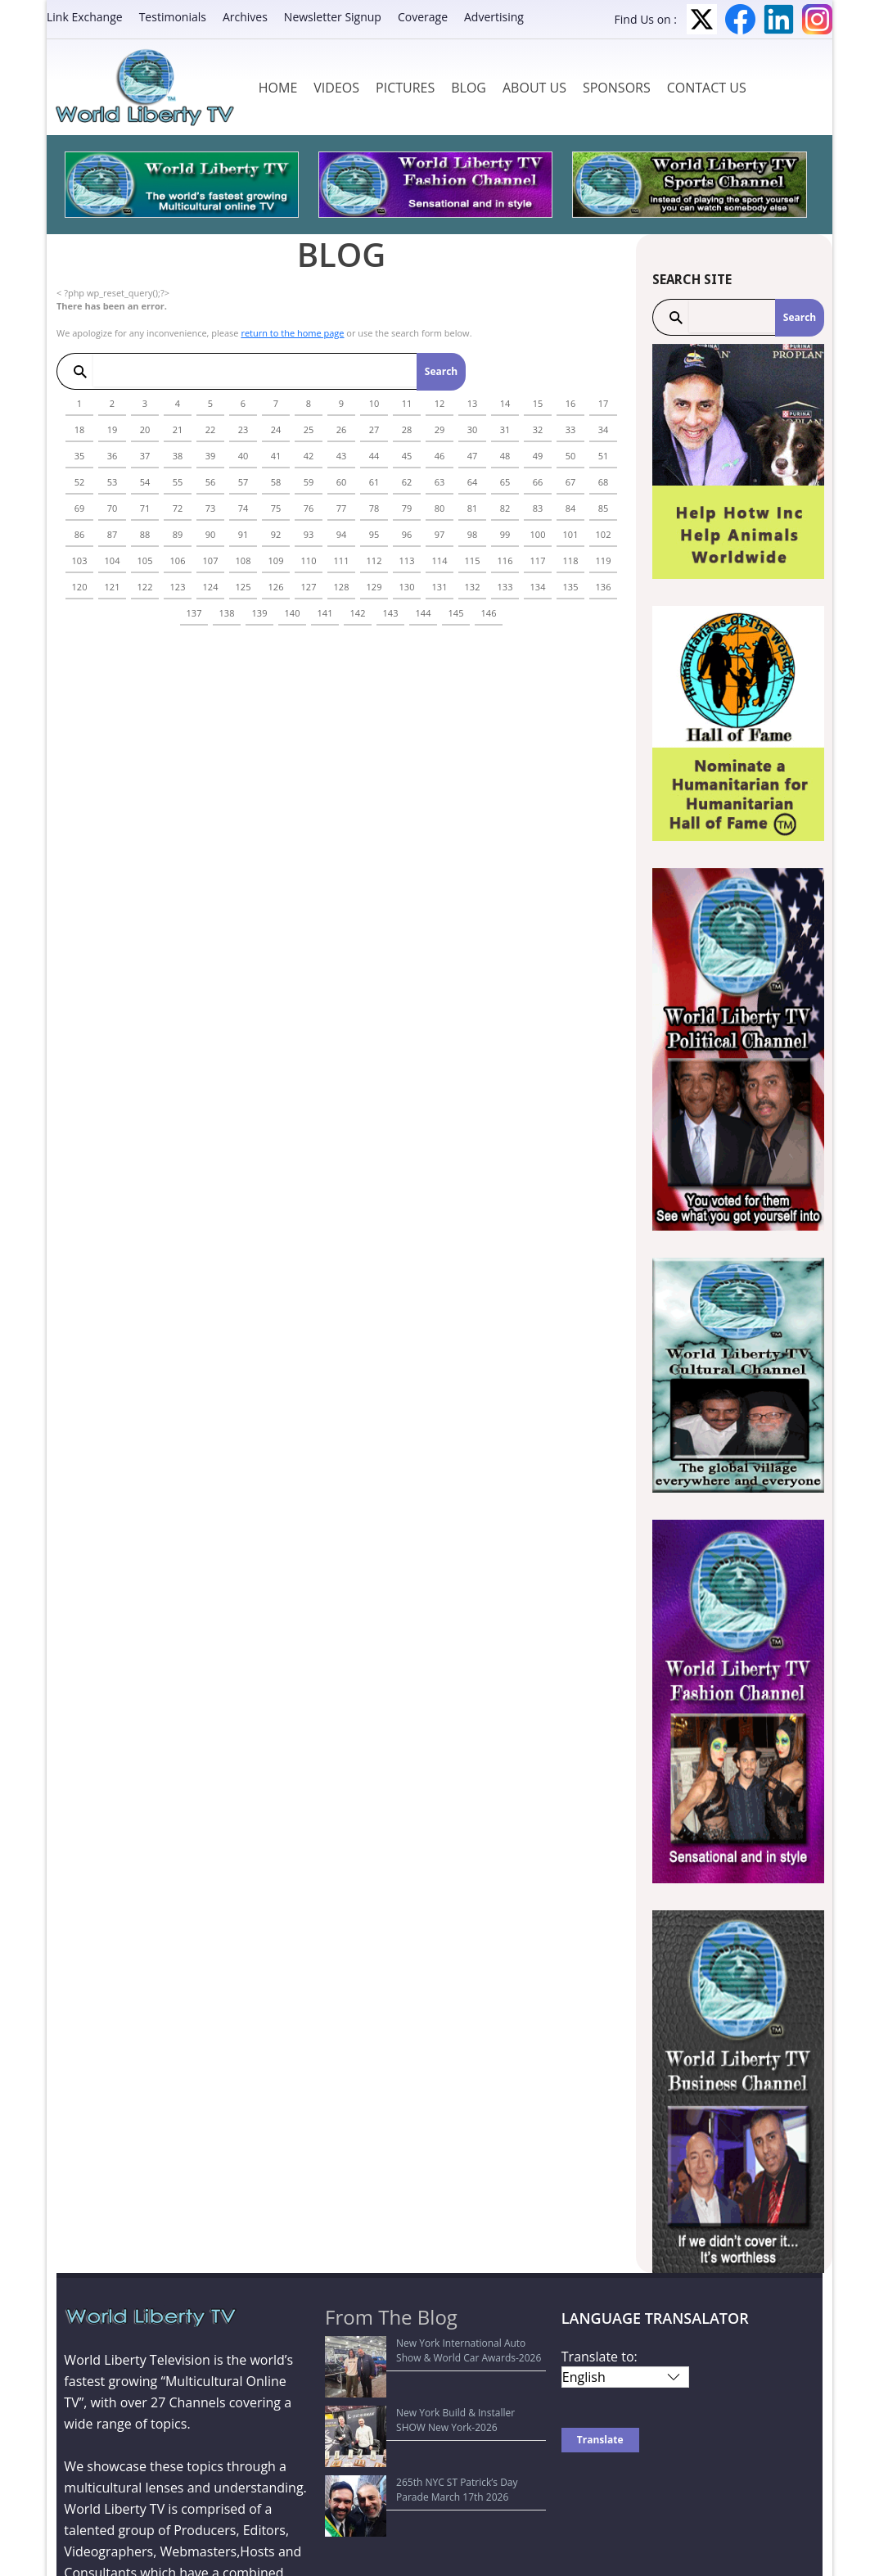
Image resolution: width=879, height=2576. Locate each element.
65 (505, 482)
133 (505, 587)
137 (194, 613)
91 (243, 534)
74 (243, 508)
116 (505, 560)
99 (505, 534)
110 (309, 560)
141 (325, 613)
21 (178, 429)
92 (276, 534)
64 (472, 482)
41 (276, 456)
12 (440, 403)
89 (178, 534)
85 (603, 508)
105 (145, 560)
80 (440, 508)
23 (243, 429)
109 (276, 560)
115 (472, 560)
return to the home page (292, 333)
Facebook (740, 19)
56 (210, 482)
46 (440, 456)
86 (79, 534)
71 (145, 508)
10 (374, 403)
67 (571, 482)
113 (407, 560)
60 (341, 482)
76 (309, 508)
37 (145, 456)
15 (538, 403)
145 (456, 613)
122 (145, 587)
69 (79, 508)
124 (211, 587)
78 (374, 508)
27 (374, 429)
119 (603, 560)
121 (112, 587)
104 (112, 560)
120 (80, 587)
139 (260, 613)
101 (571, 534)
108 (243, 560)
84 (571, 508)
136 (603, 587)
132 (472, 587)
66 (538, 482)
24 (276, 429)
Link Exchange (85, 17)
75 (276, 508)
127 (309, 587)
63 (440, 482)
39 (210, 456)
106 (178, 560)
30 (472, 429)
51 (603, 456)
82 (505, 508)
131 (440, 587)
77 (341, 508)
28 (407, 429)
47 (472, 456)
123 (178, 587)
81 (472, 508)
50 (571, 456)
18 (79, 429)
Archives (245, 17)
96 (407, 534)
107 (211, 560)
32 (538, 429)
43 (341, 456)
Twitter (702, 19)
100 (538, 534)
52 (79, 482)
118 (571, 560)
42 (309, 456)
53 (112, 482)
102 (603, 534)
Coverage (423, 17)
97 (440, 534)
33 (571, 429)
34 (603, 429)
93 (309, 534)
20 (145, 429)
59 (309, 482)
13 (472, 403)
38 (178, 456)
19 (112, 429)
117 (538, 560)
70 (112, 508)
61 (374, 482)
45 (407, 456)
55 (178, 482)
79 (407, 508)
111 (341, 560)
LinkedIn (779, 19)
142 (358, 613)
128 (341, 587)
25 (309, 429)
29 (440, 429)
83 (538, 508)
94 (341, 534)
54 (145, 482)
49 (538, 456)
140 (292, 613)
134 (538, 587)
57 (243, 482)
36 (112, 456)
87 (112, 534)
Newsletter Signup (332, 17)
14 (505, 403)
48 (505, 456)
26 (341, 429)
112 (374, 560)
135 (571, 587)
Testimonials (172, 17)
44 (374, 456)
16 (571, 403)
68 (603, 482)
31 (505, 429)
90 (210, 534)
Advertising (494, 17)
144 (423, 613)
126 (276, 587)
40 (243, 456)
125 (243, 587)
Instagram (817, 19)
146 (489, 613)
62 (407, 482)
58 (276, 482)
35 (79, 456)
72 (178, 508)
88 (145, 534)
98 (472, 534)
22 (210, 429)
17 (603, 403)
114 (440, 560)
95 (374, 534)
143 (391, 613)
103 (80, 560)
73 (210, 508)
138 (227, 613)
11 (407, 403)
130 (407, 587)
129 (374, 587)
